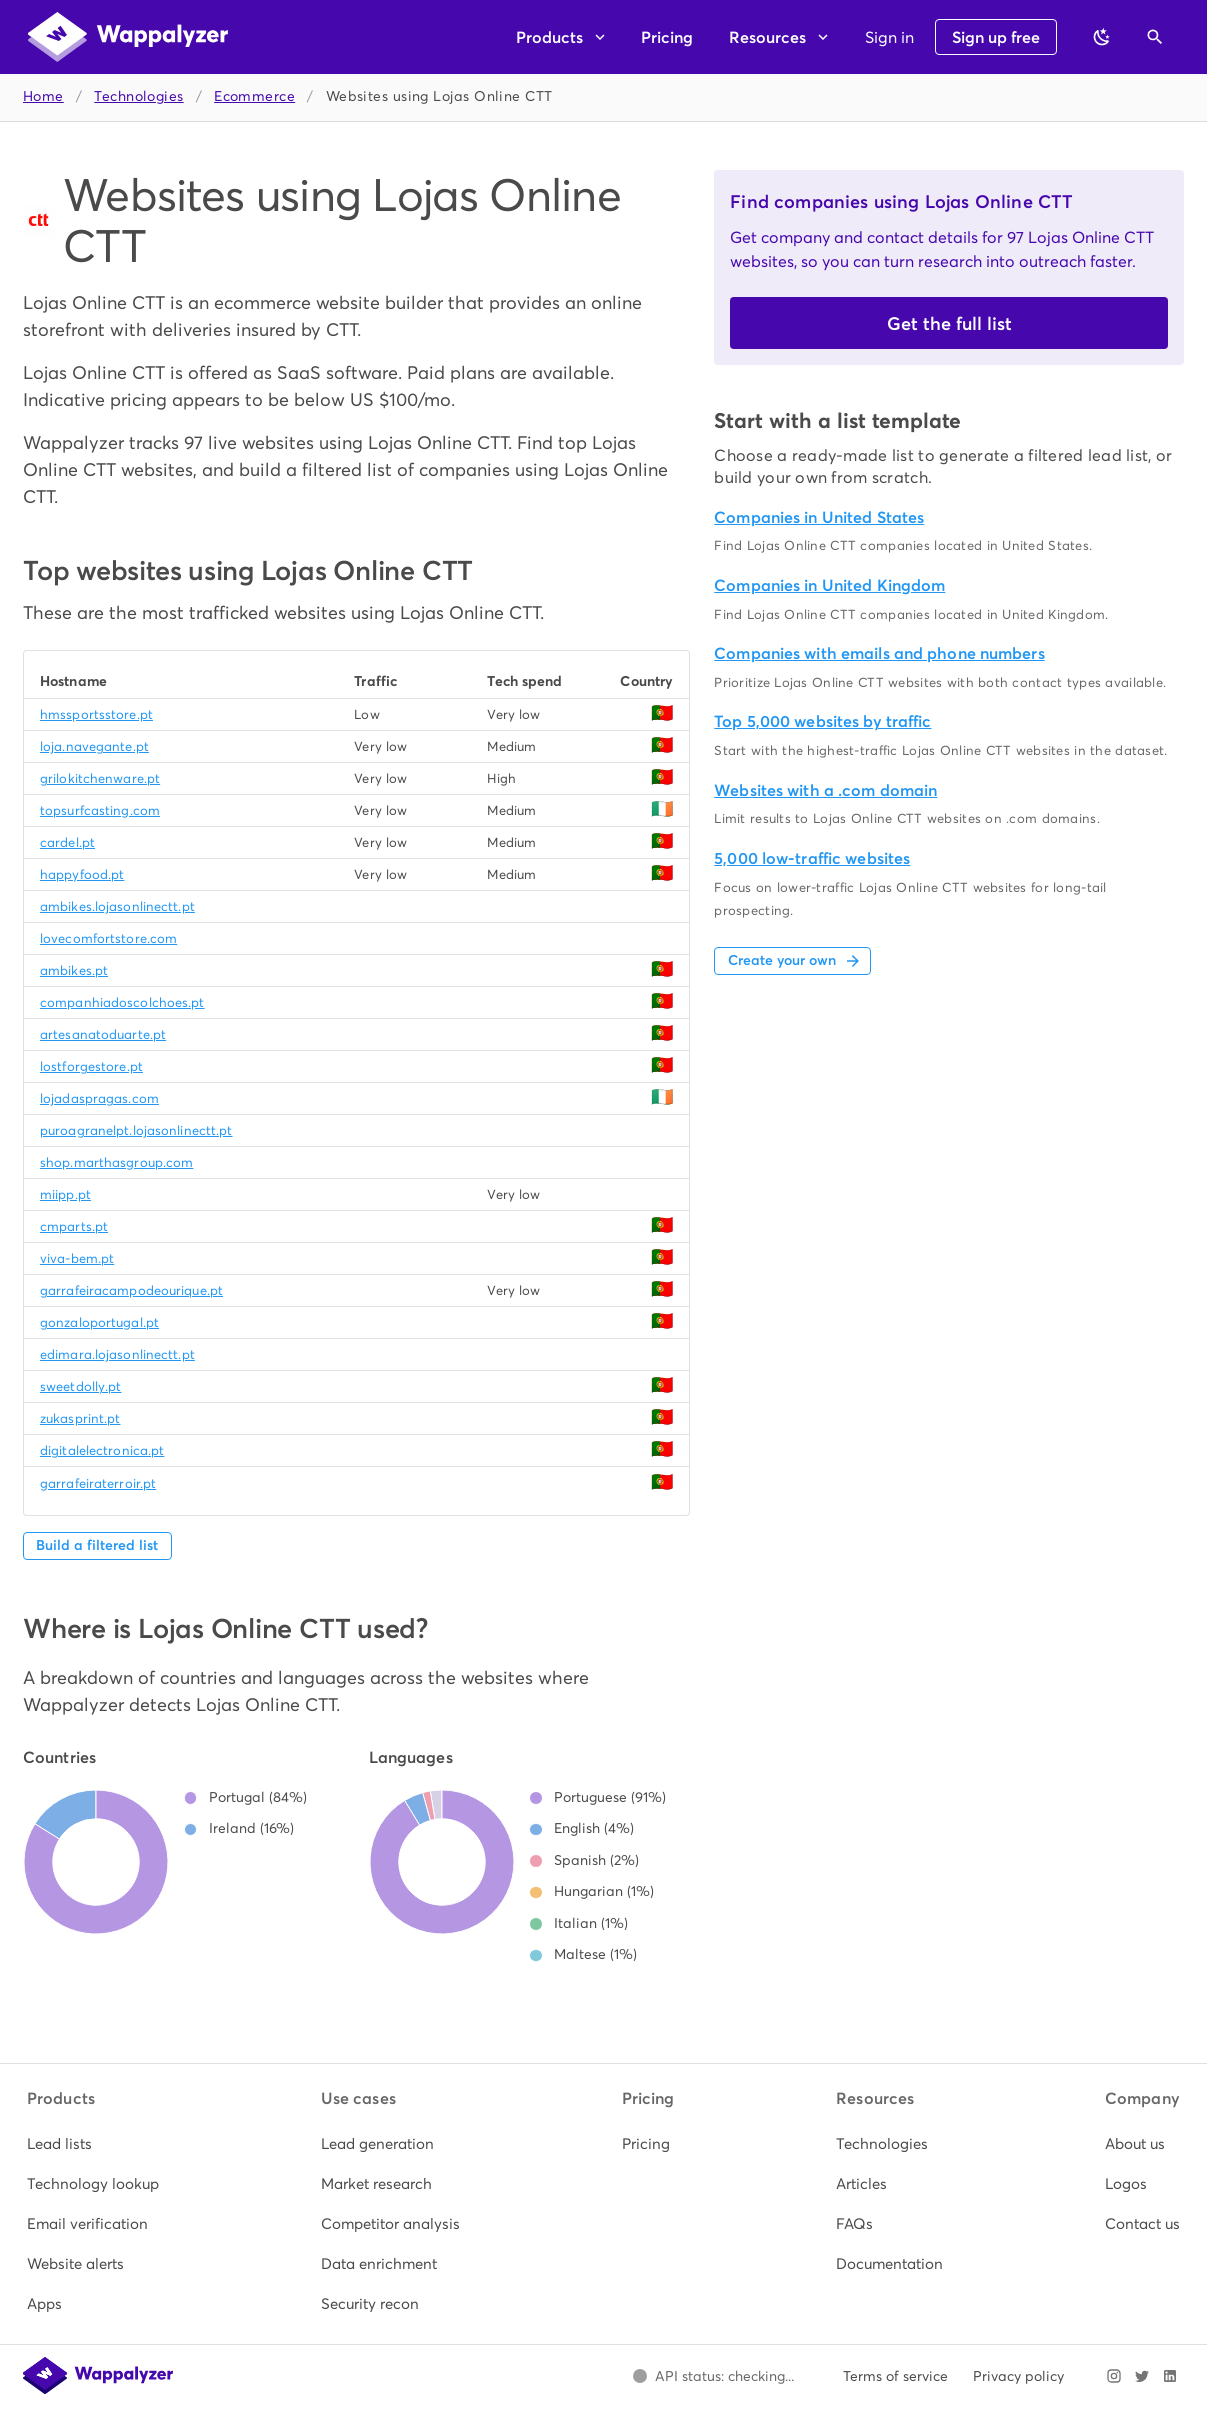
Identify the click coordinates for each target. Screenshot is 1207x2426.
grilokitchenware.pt (100, 778)
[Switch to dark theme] (1102, 37)
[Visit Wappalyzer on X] (1142, 2376)
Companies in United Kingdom (829, 585)
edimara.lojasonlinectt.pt (117, 1354)
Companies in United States (819, 517)
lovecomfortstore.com (108, 938)
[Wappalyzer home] (128, 37)
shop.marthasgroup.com (116, 1162)
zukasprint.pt (80, 1418)
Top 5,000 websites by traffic (822, 721)
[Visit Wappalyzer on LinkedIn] (1170, 2376)
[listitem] (93, 2144)
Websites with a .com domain (825, 790)
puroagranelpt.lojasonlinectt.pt (136, 1130)
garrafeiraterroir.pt (98, 1483)
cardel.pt (67, 842)
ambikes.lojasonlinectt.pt (117, 906)
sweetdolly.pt (80, 1386)
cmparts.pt (74, 1226)
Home (43, 96)
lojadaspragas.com (99, 1098)
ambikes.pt (74, 970)
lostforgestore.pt (91, 1066)
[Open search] (1155, 37)
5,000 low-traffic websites (812, 858)
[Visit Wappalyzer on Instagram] (1114, 2376)
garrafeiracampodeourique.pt (131, 1290)
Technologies (138, 96)
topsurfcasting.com (100, 810)
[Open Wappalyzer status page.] (713, 2376)
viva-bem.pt (77, 1258)
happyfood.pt (82, 874)
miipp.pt (65, 1194)
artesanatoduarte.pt (103, 1034)
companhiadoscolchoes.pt (122, 1002)
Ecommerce (254, 96)
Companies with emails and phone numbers (879, 653)
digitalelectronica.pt (102, 1450)
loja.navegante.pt (94, 746)
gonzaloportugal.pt (99, 1322)
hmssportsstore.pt (96, 714)
